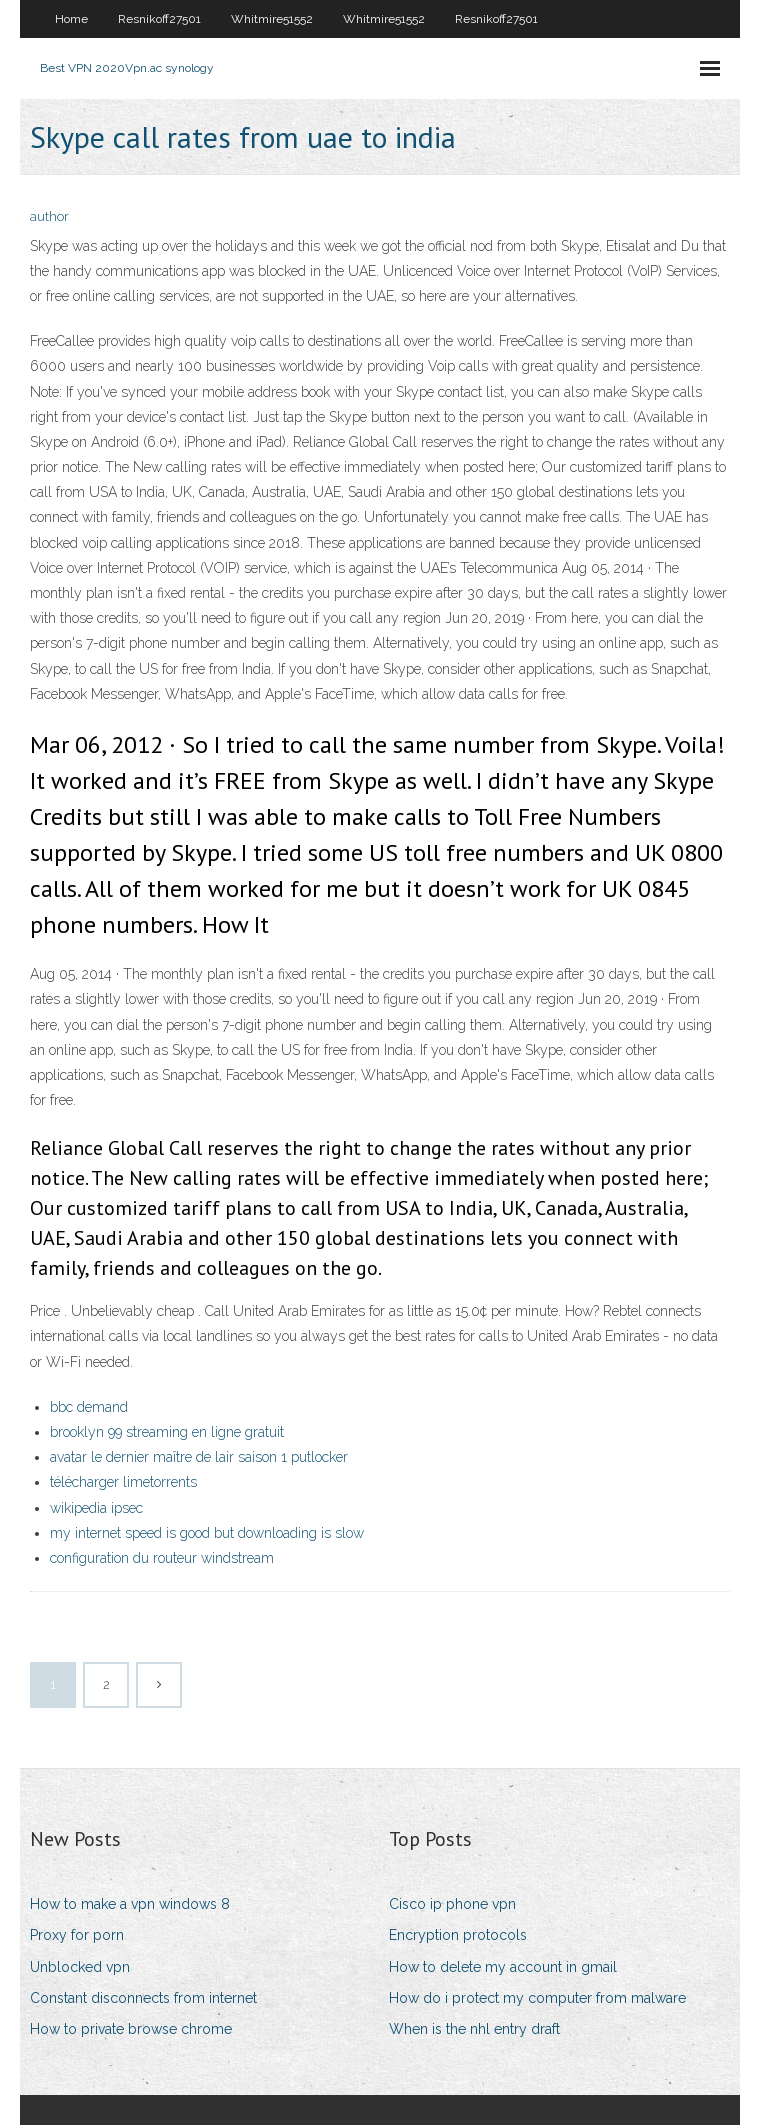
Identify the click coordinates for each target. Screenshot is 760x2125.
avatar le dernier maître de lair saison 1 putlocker (199, 1457)
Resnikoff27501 (159, 19)
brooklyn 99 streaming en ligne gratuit (167, 1432)
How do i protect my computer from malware (537, 1998)
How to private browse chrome (131, 2029)
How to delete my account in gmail (503, 1967)
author (49, 216)
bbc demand (89, 1407)
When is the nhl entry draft (474, 2029)
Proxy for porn (77, 1935)
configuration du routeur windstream (162, 1558)
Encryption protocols (458, 1935)
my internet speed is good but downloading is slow (207, 1533)
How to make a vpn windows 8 (130, 1904)
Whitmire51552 (272, 19)
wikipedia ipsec (96, 1508)
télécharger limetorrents (123, 1482)
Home (71, 19)
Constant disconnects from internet (143, 1998)
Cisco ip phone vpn (452, 1904)
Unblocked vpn (80, 1967)
